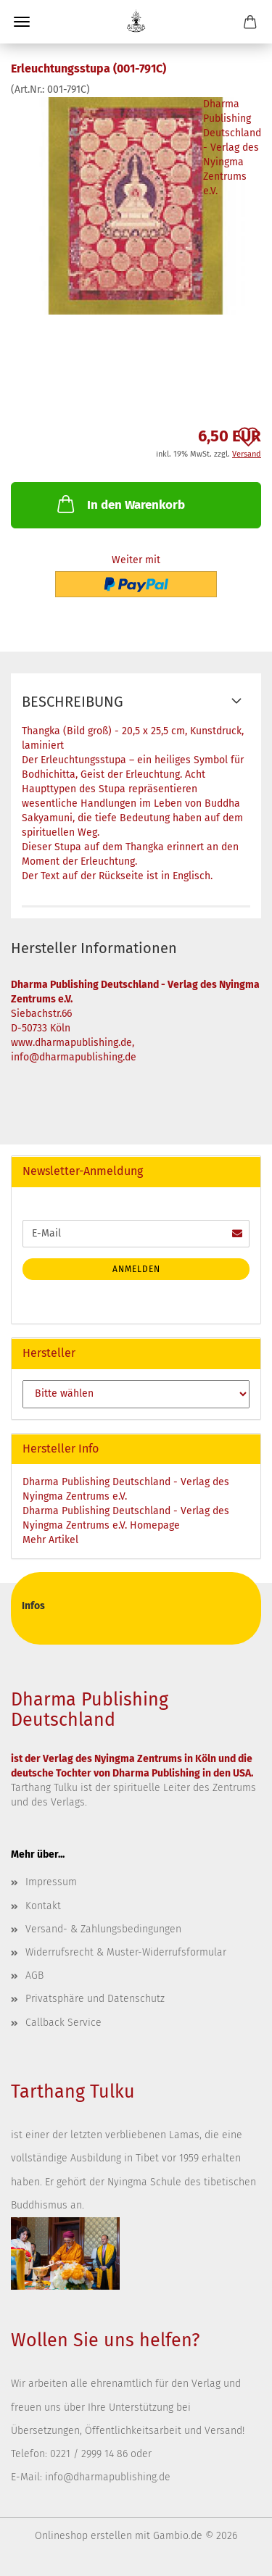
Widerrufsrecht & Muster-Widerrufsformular (125, 1952)
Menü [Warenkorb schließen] (22, 21)
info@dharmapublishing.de (107, 2477)
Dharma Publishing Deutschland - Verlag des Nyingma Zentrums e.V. (232, 147)
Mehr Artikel (50, 1540)
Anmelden (136, 1269)
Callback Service (63, 2022)
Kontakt (43, 1906)
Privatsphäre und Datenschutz (95, 1999)
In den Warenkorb (119, 503)
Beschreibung (72, 701)
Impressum (51, 1882)
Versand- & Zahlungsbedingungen (103, 1929)
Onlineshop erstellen (83, 2536)
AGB (34, 1975)
